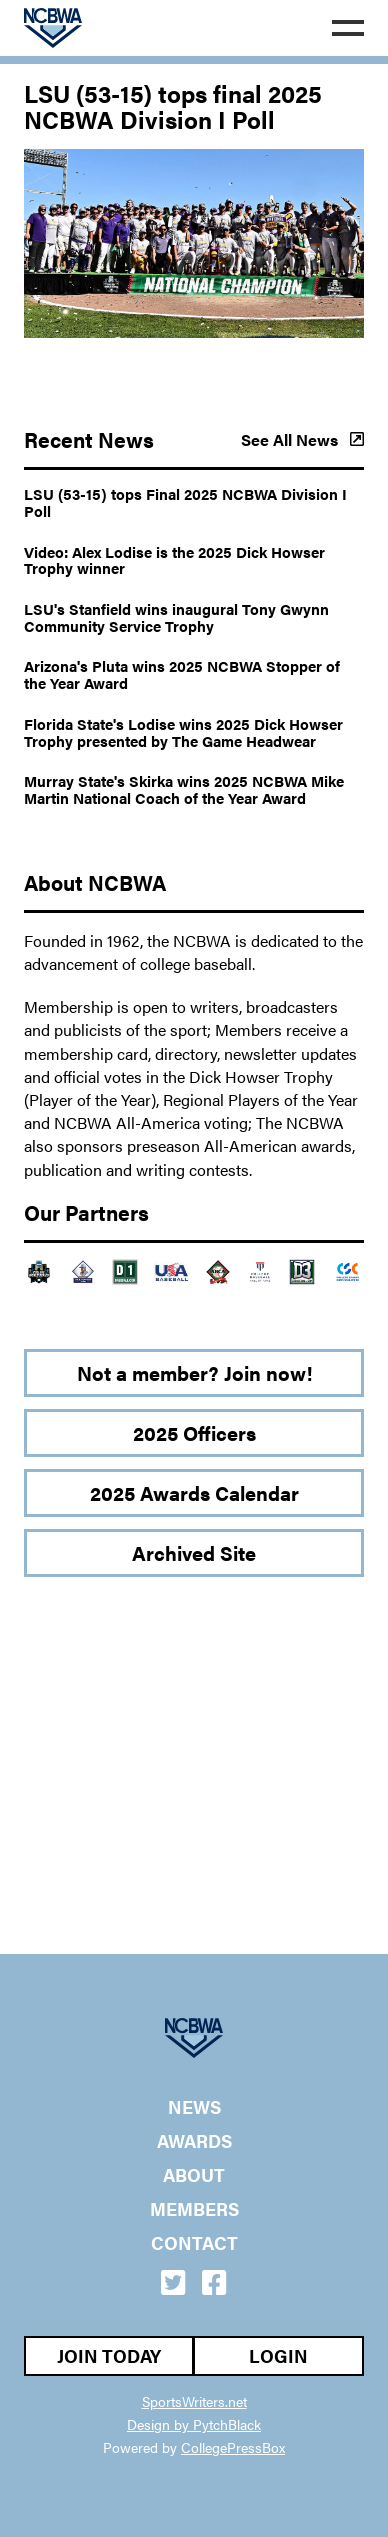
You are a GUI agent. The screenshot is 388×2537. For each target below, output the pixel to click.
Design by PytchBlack (194, 2424)
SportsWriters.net (194, 2401)
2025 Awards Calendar (194, 1492)
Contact (194, 2243)
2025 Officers (194, 1432)
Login (278, 2355)
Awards (194, 2141)
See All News (302, 440)
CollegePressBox (233, 2447)
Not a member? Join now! (194, 1372)
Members (194, 2209)
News (194, 2107)
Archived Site (194, 1552)
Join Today (109, 2355)
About (194, 2175)
